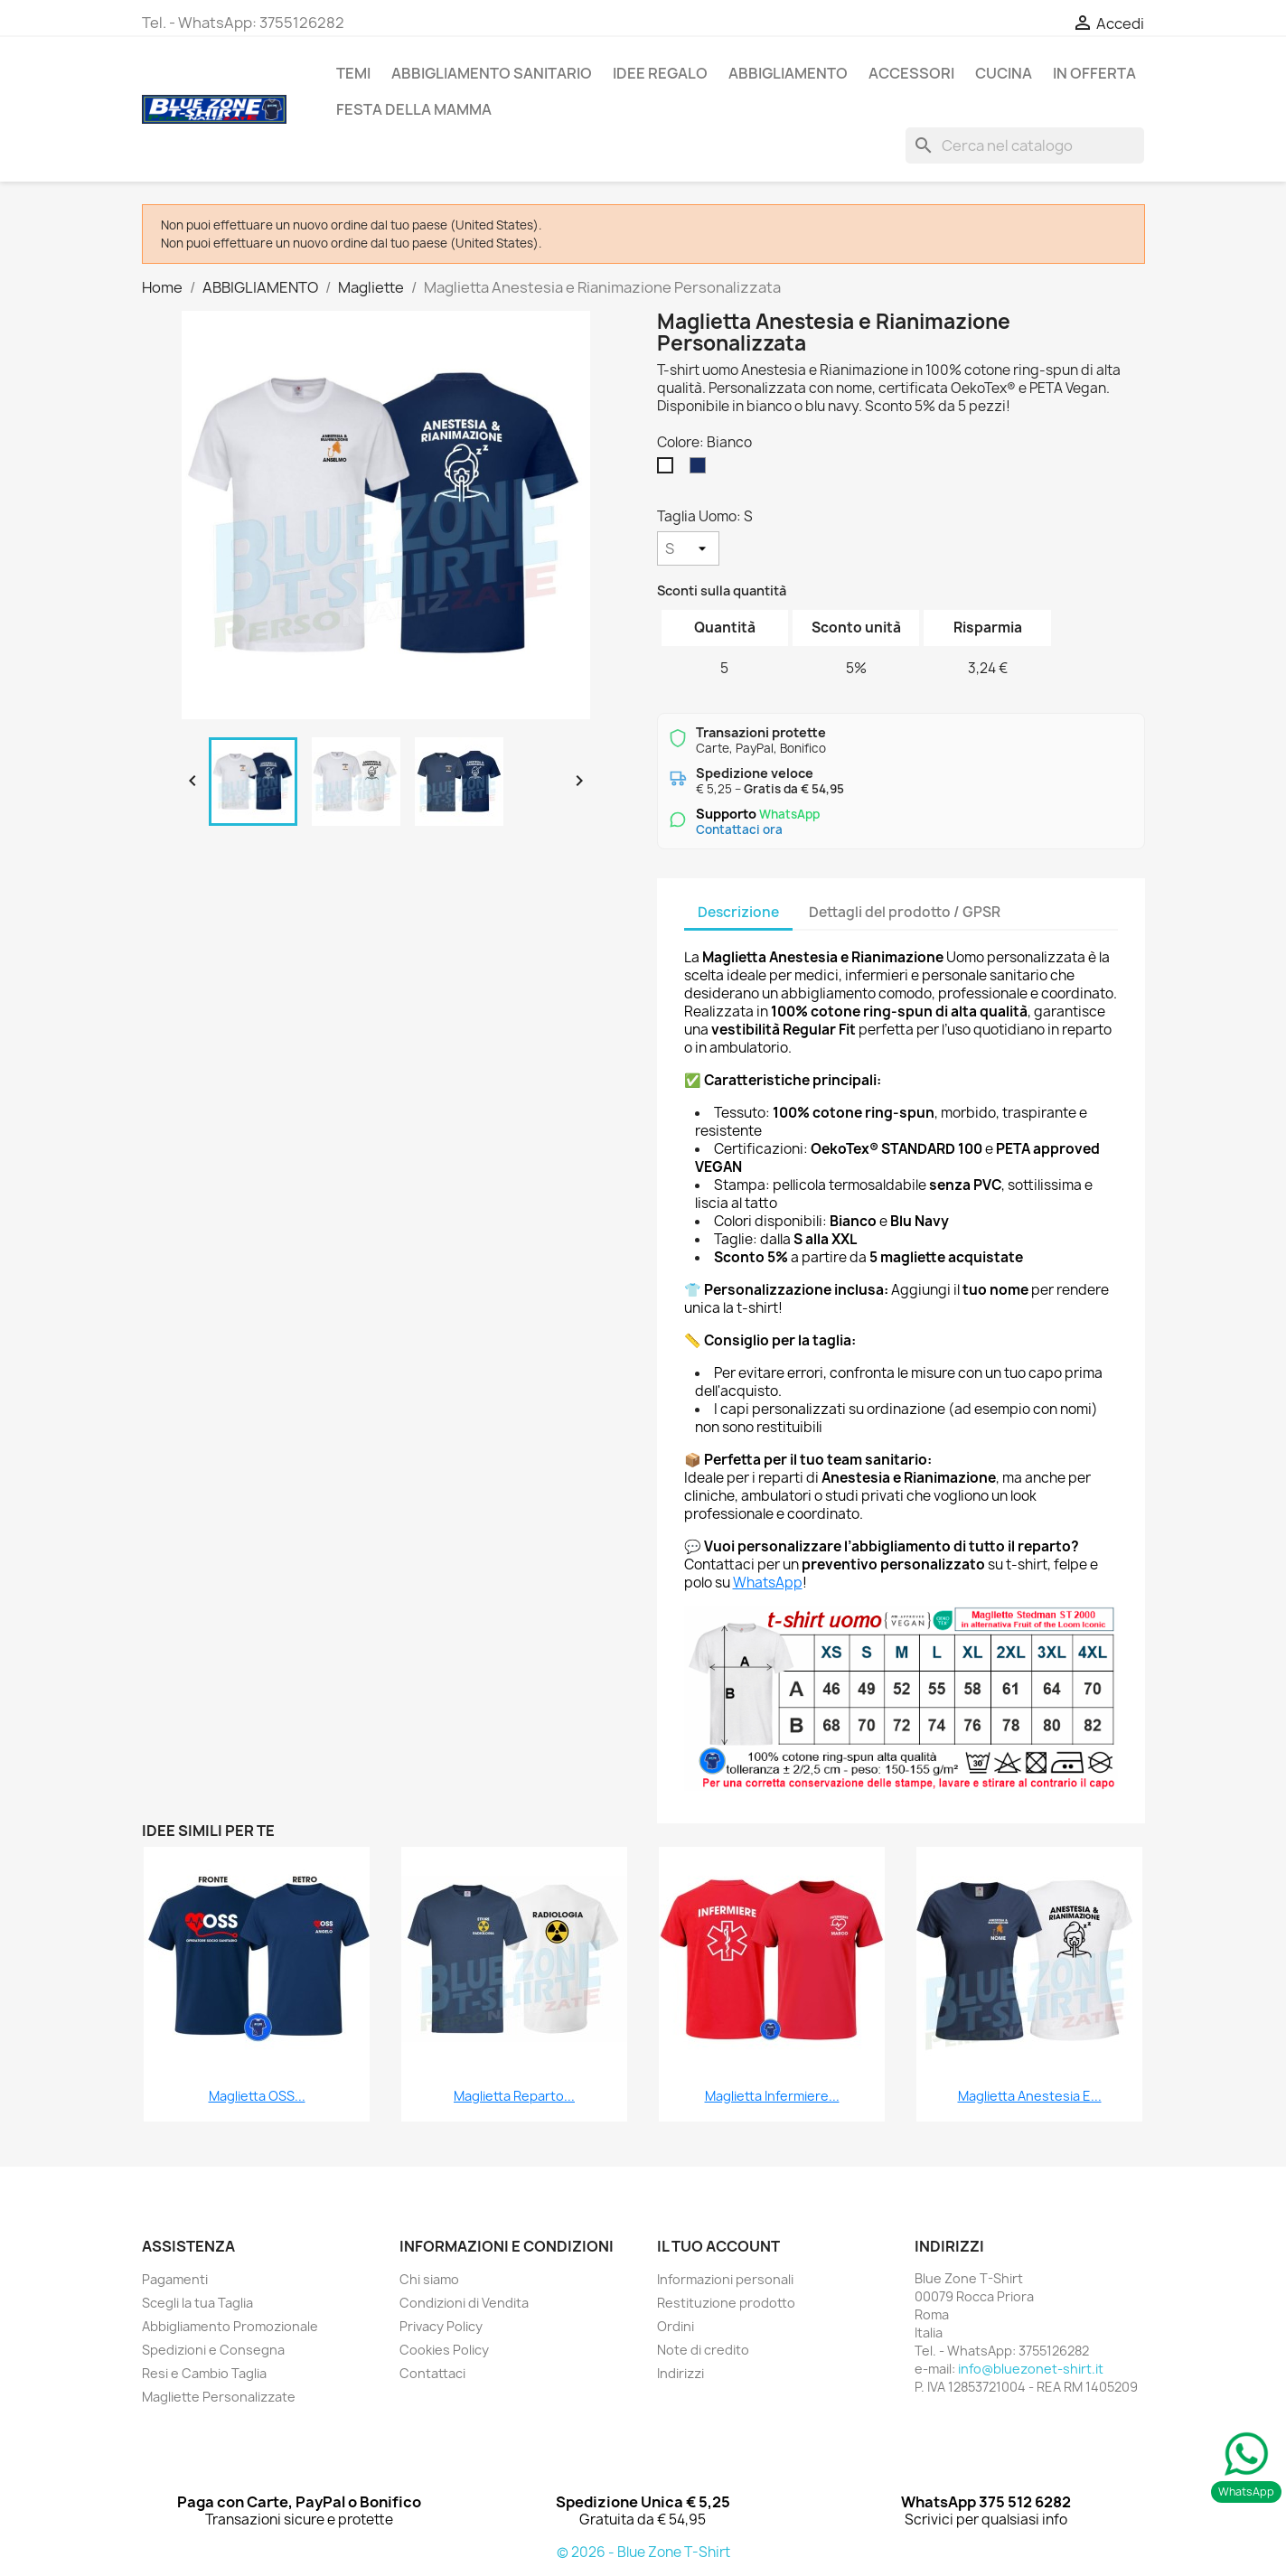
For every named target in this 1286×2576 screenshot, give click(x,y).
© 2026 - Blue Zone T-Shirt (643, 2552)
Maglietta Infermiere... (772, 2095)
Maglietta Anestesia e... (1030, 2095)
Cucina (1003, 73)
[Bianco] (669, 469)
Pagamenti (175, 2279)
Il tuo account (718, 2246)
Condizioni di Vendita (464, 2302)
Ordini (675, 2326)
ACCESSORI (911, 73)
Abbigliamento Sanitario (491, 73)
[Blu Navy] (701, 469)
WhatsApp (768, 1582)
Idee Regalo (660, 73)
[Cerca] (1025, 145)
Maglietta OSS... (257, 2095)
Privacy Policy (441, 2326)
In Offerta (1094, 73)
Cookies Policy (444, 2349)
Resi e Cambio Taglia (204, 2373)
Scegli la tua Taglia (197, 2302)
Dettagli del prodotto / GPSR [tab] (904, 912)
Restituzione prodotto (726, 2302)
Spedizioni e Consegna (213, 2349)
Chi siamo (429, 2279)
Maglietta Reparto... (514, 2095)
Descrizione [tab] (738, 912)
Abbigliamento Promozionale (230, 2326)
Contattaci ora (739, 829)
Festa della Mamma (414, 109)
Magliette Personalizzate (219, 2396)
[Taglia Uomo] (688, 548)
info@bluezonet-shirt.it (1030, 2368)
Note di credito (703, 2349)
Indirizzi (680, 2373)
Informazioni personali (725, 2279)
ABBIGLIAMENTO (788, 73)
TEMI (353, 73)
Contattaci (432, 2373)
